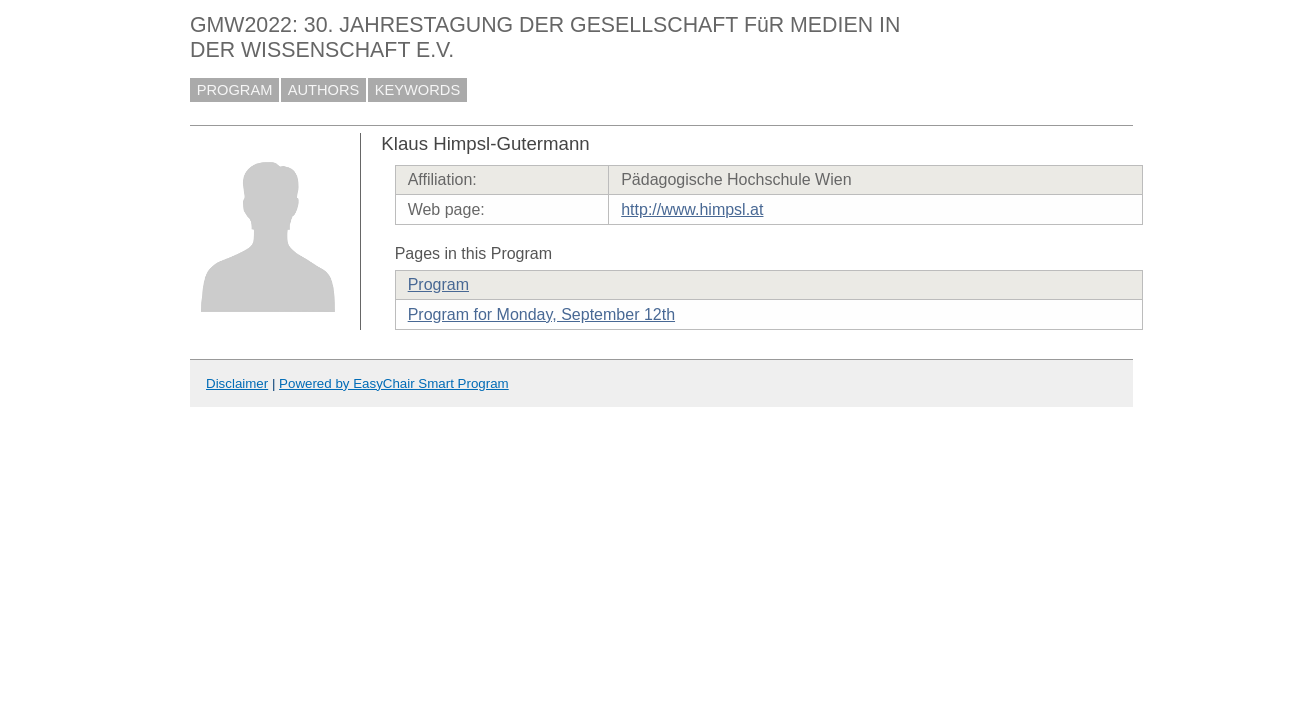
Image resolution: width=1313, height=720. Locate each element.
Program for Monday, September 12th (541, 314)
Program (438, 284)
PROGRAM (235, 90)
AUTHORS (324, 90)
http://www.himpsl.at (692, 209)
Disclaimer (237, 383)
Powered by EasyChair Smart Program (394, 383)
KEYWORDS (418, 90)
